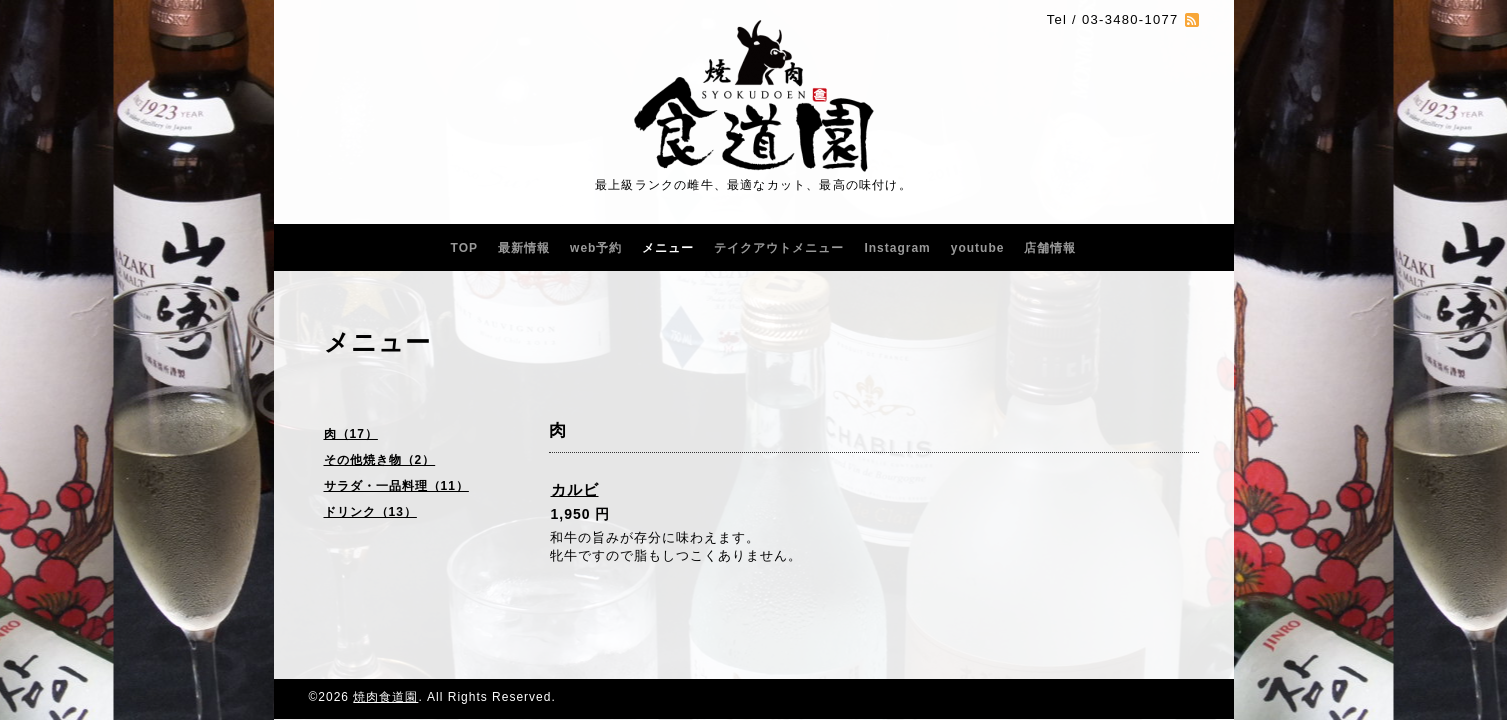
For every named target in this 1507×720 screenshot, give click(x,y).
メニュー (668, 248)
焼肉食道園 (385, 697)
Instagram (897, 248)
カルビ (575, 489)
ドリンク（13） (370, 512)
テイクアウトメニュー (779, 248)
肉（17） (351, 434)
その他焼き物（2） (380, 460)
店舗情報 (1050, 248)
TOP (464, 248)
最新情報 (524, 248)
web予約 (596, 248)
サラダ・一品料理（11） (396, 486)
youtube (978, 248)
